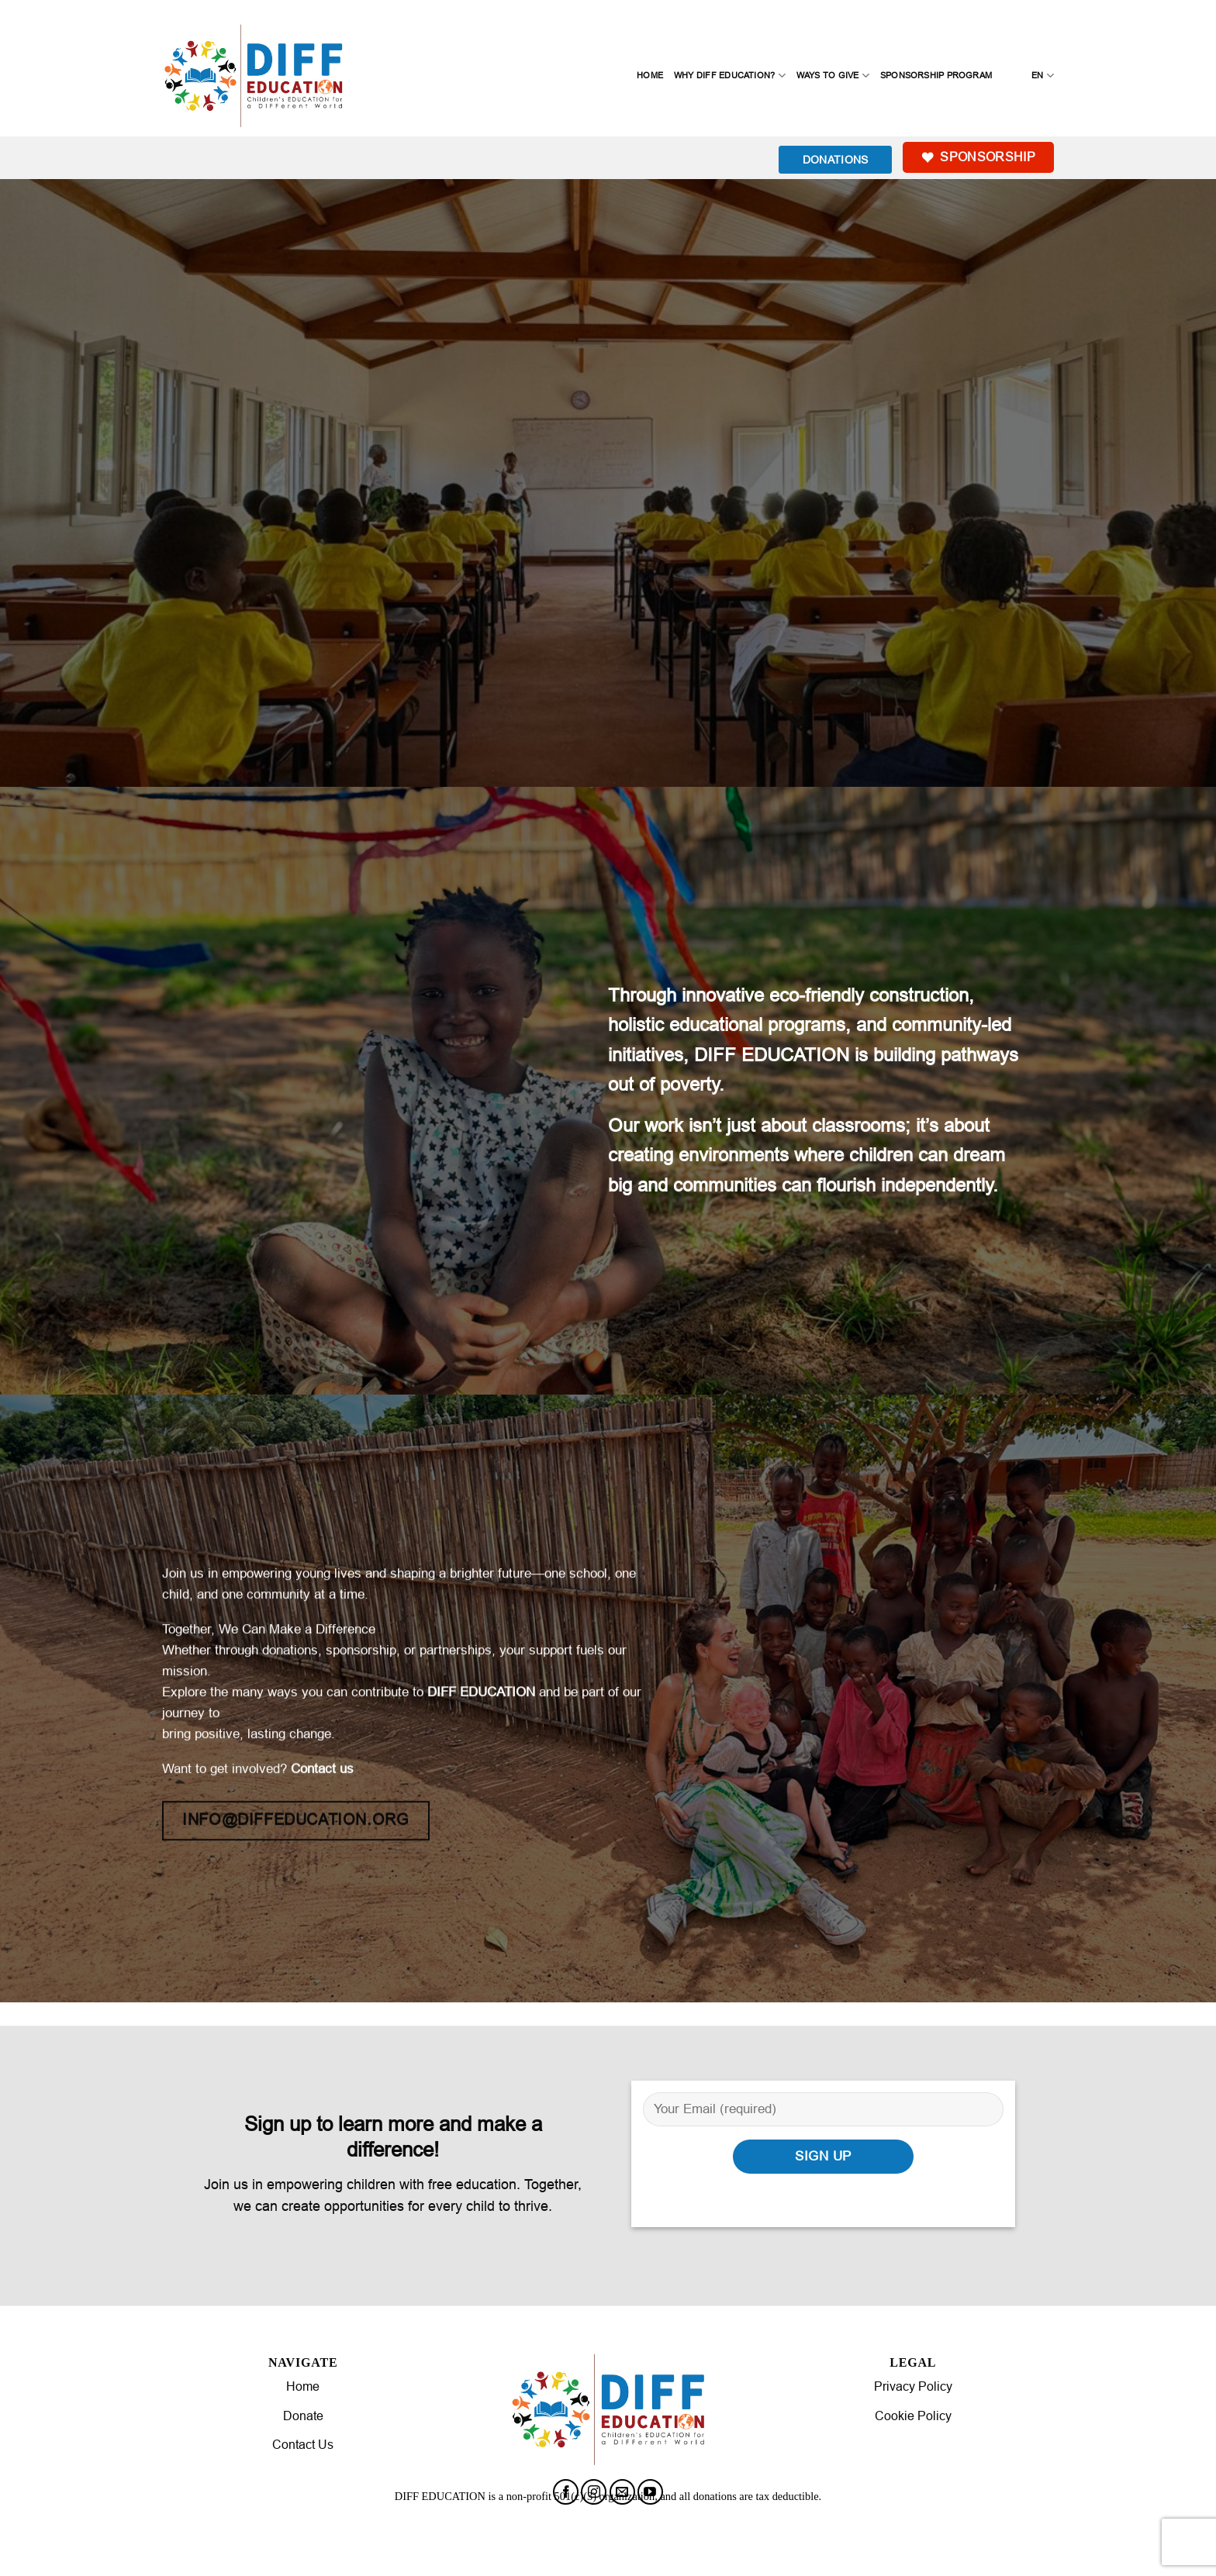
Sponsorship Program (936, 75)
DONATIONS (836, 159)
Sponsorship (978, 157)
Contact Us (302, 2444)
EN (1042, 75)
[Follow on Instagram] (593, 2492)
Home (650, 75)
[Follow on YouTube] (650, 2492)
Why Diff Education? (730, 75)
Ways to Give (832, 75)
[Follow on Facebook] (566, 2492)
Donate (303, 2416)
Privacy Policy (913, 2386)
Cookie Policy (913, 2416)
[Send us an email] (622, 2492)
